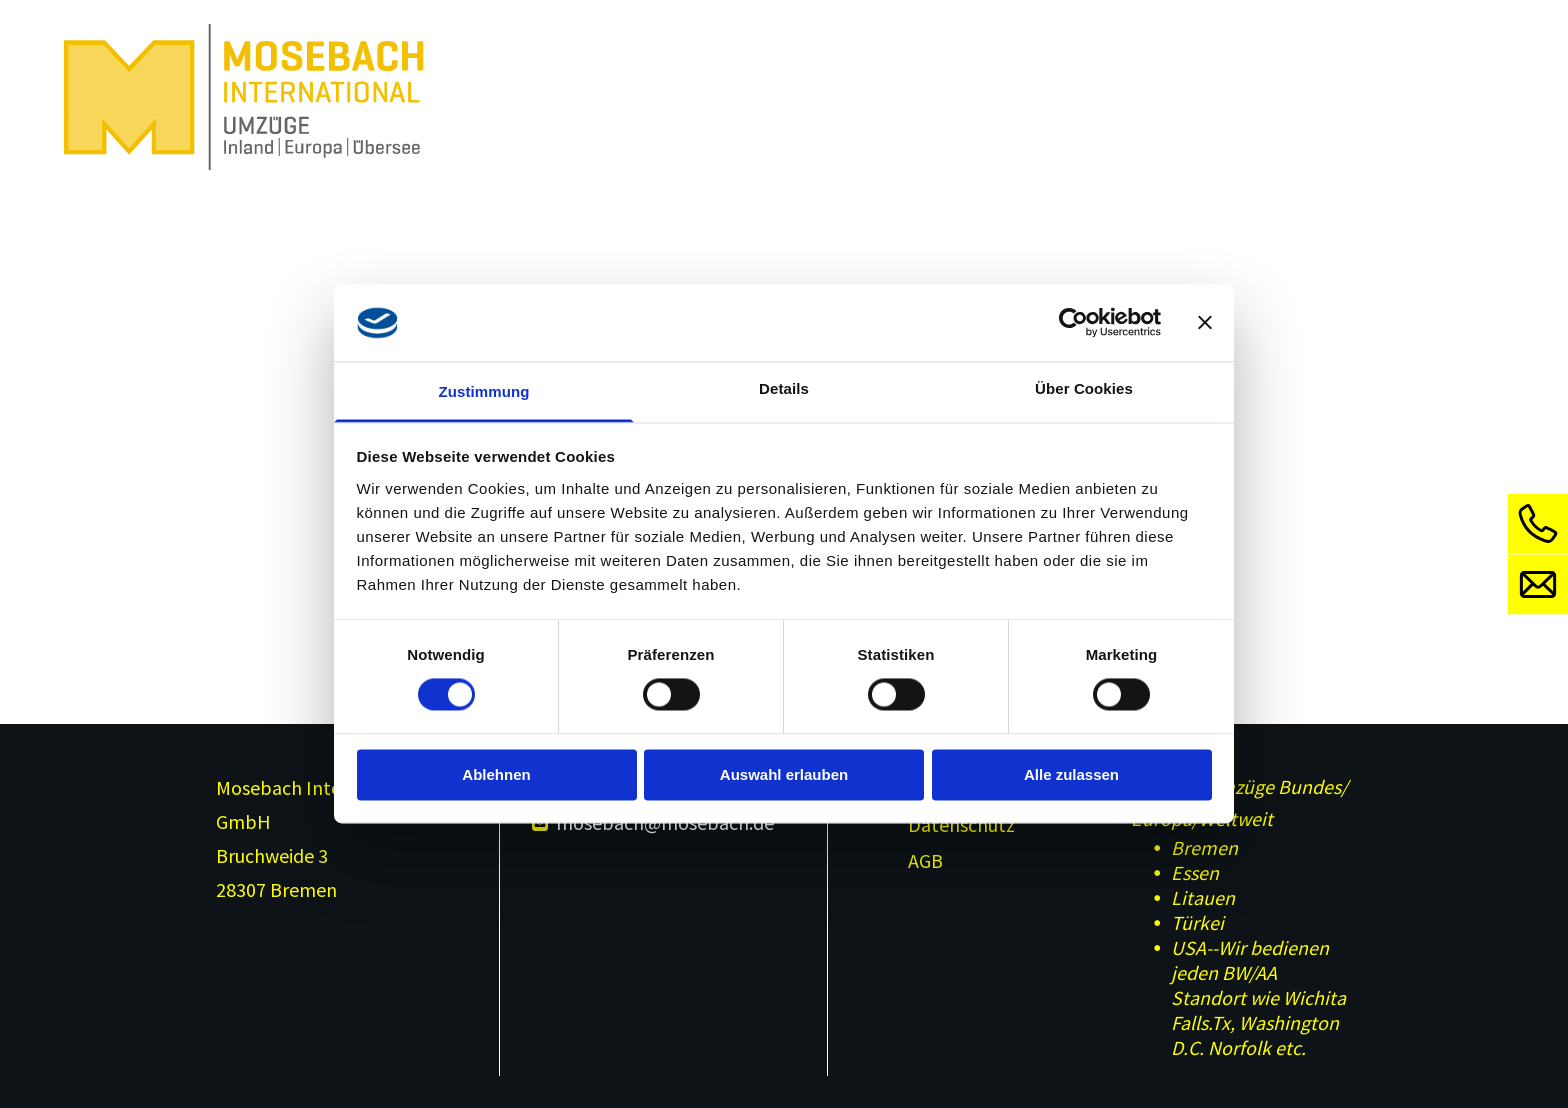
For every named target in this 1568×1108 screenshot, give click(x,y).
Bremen (1204, 847)
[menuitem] (500, 55)
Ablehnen (496, 774)
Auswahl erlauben (784, 774)
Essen (1195, 872)
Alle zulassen (1071, 774)
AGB (925, 860)
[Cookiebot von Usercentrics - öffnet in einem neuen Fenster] (1073, 323)
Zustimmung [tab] (484, 391)
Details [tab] (784, 388)
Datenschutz (961, 824)
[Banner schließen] (1205, 323)
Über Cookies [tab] (1084, 388)
